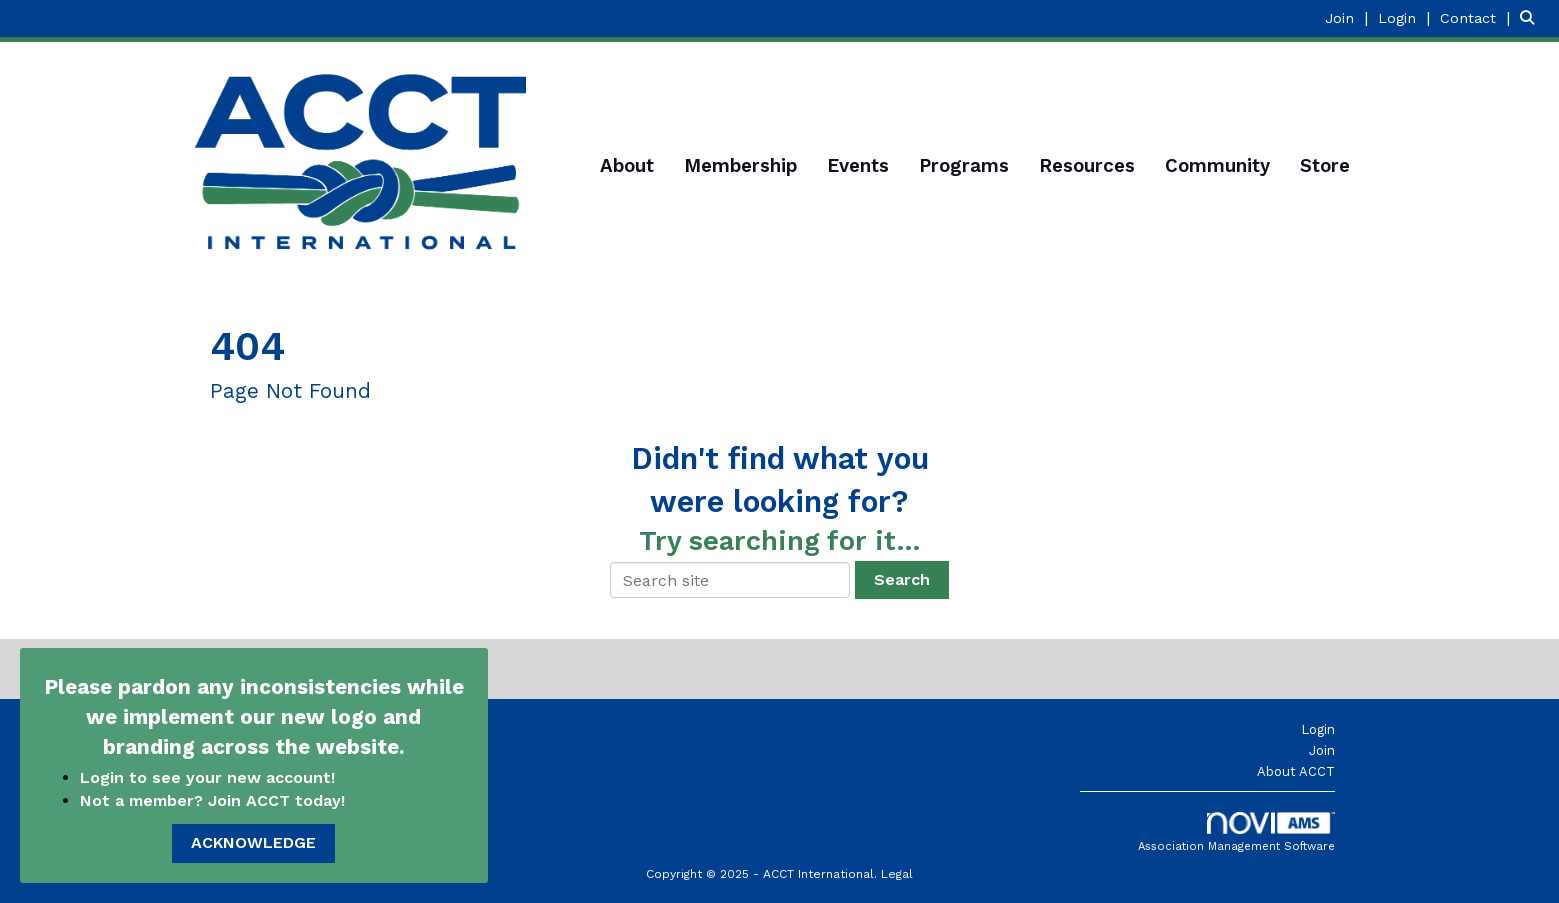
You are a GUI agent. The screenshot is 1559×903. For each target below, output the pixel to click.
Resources (1087, 166)
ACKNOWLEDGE (253, 842)
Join (1322, 750)
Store (1325, 166)
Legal (897, 874)
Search (902, 579)
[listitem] (1349, 17)
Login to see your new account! (210, 777)
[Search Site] (1532, 17)
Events (858, 166)
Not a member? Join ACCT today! (212, 800)
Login (1318, 729)
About (627, 166)
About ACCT (1296, 771)
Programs (964, 166)
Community (1217, 166)
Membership (740, 166)
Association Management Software (1236, 832)
